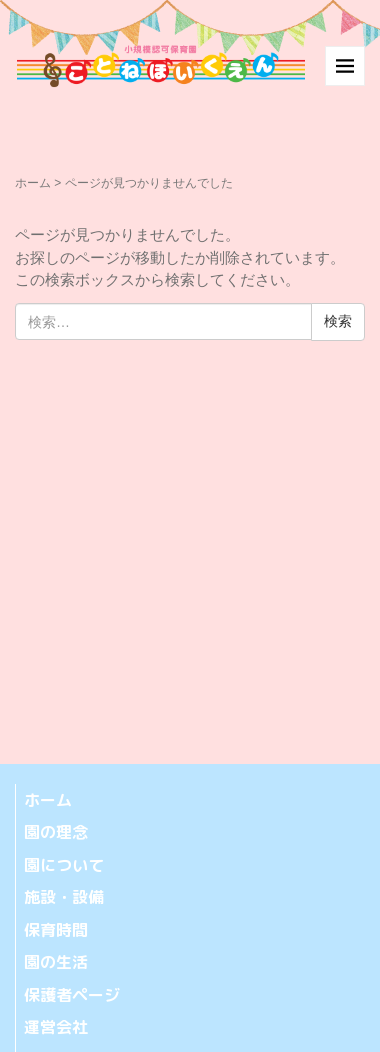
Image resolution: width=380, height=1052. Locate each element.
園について (64, 865)
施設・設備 (64, 897)
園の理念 (56, 832)
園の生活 (56, 962)
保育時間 (56, 930)
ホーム (33, 183)
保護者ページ (72, 995)
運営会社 (56, 1027)
